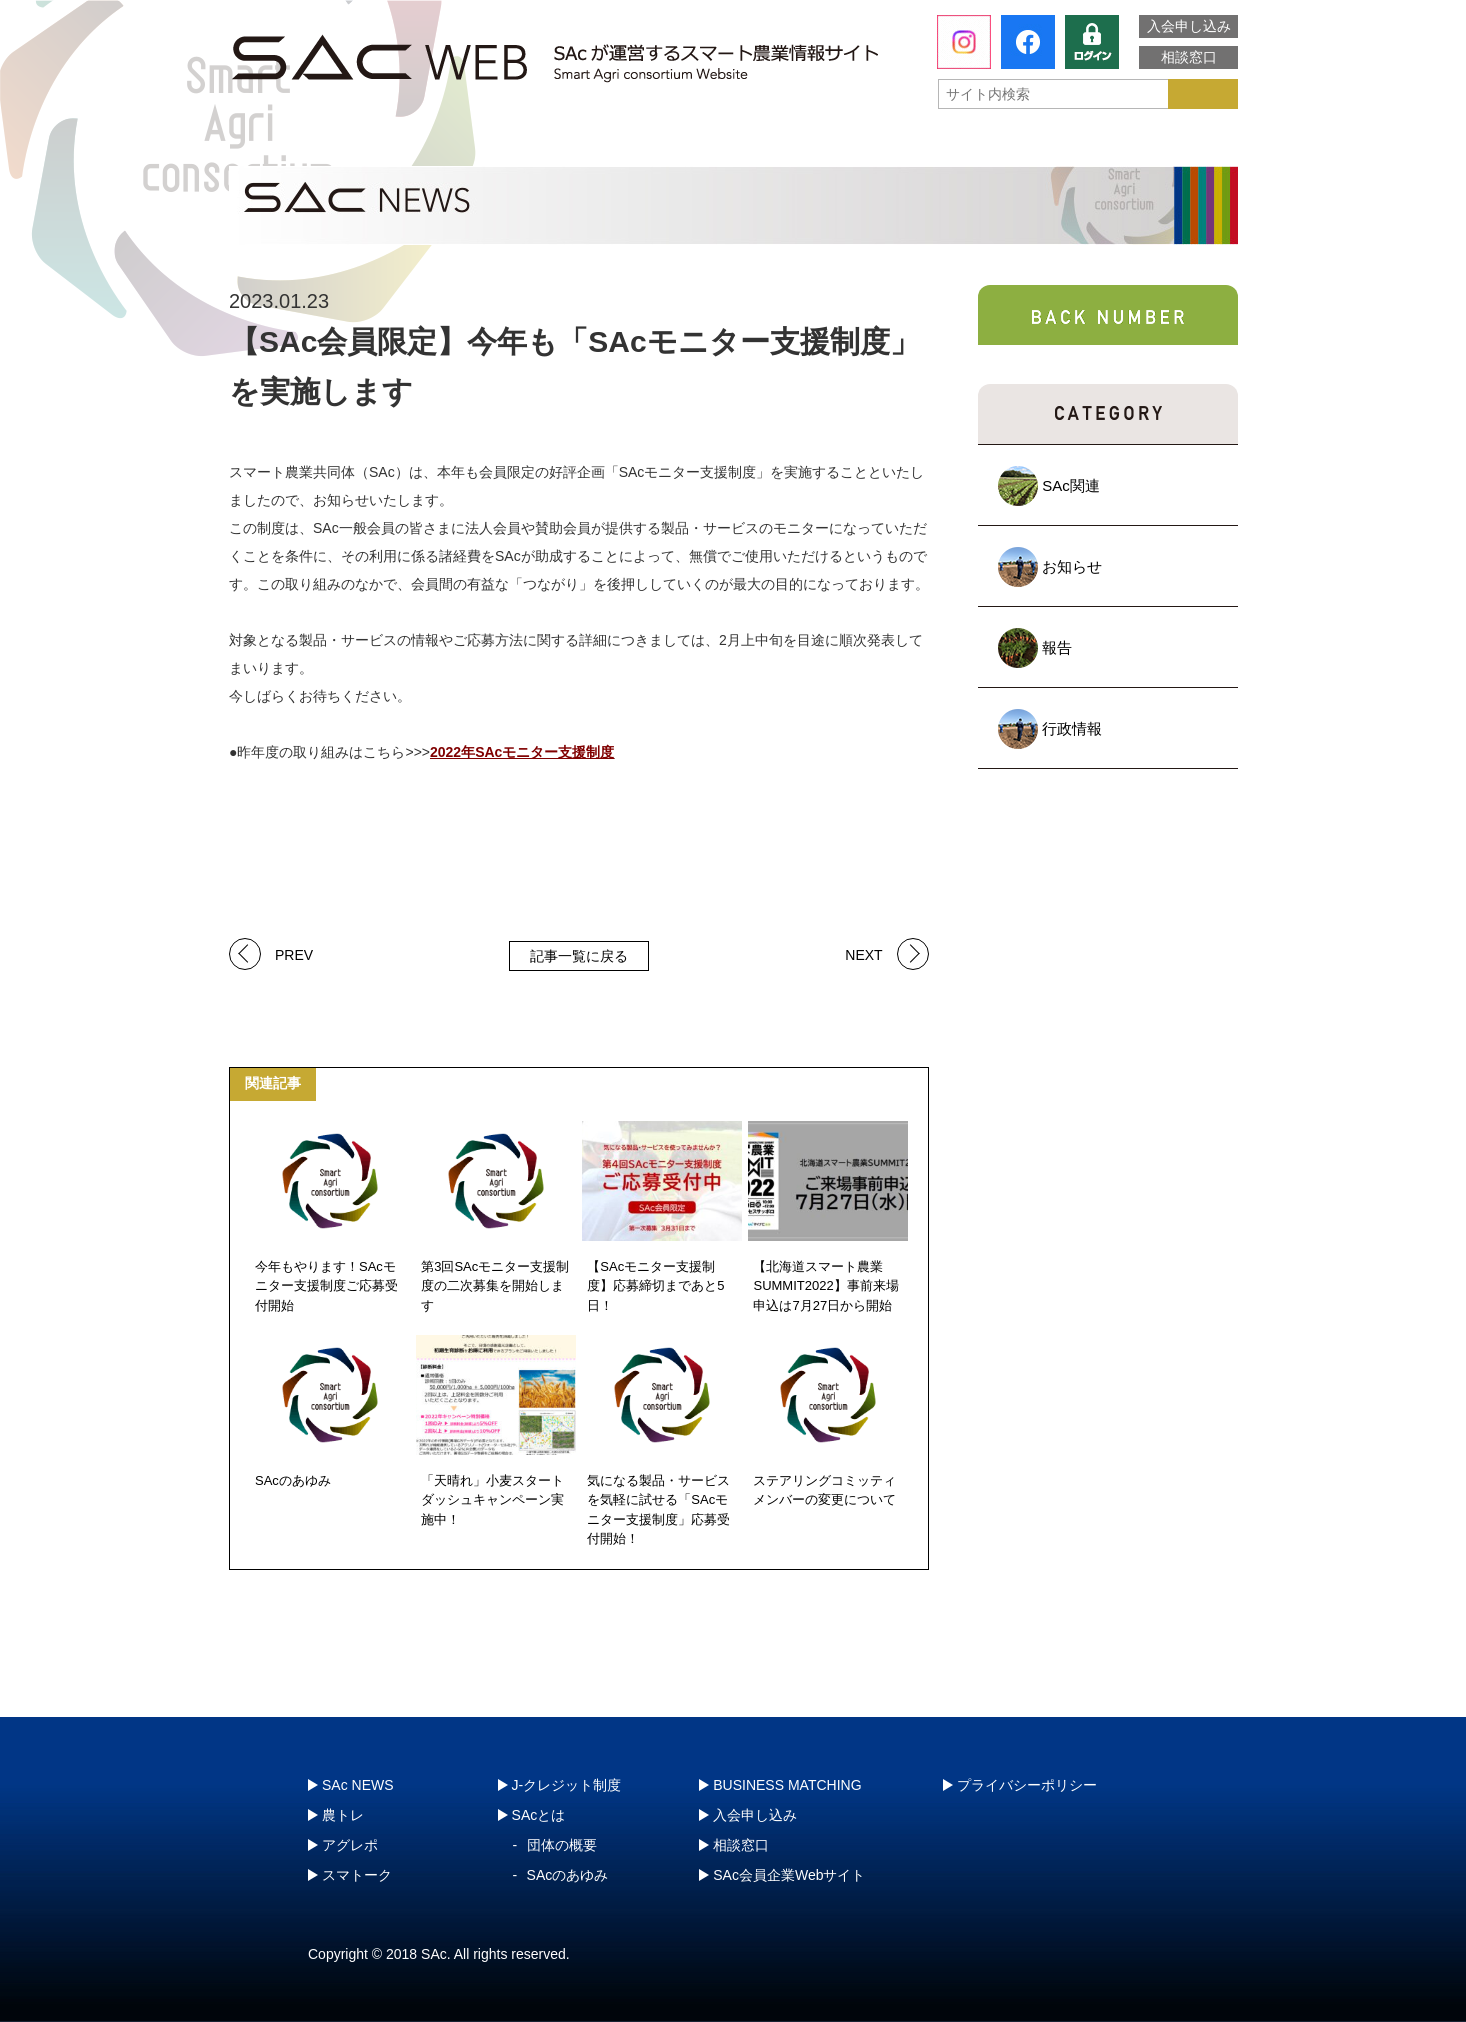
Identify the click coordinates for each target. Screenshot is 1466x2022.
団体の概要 (562, 1845)
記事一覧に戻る (579, 956)
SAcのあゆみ (568, 1875)
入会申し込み (1189, 26)
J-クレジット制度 (1130, 144)
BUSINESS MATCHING (787, 1785)
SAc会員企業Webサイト (789, 1875)
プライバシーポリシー (1027, 1785)
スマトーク (938, 145)
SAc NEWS (358, 1785)
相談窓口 (1189, 57)
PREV (294, 953)
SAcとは (322, 145)
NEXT (863, 953)
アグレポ (736, 145)
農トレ (534, 145)
